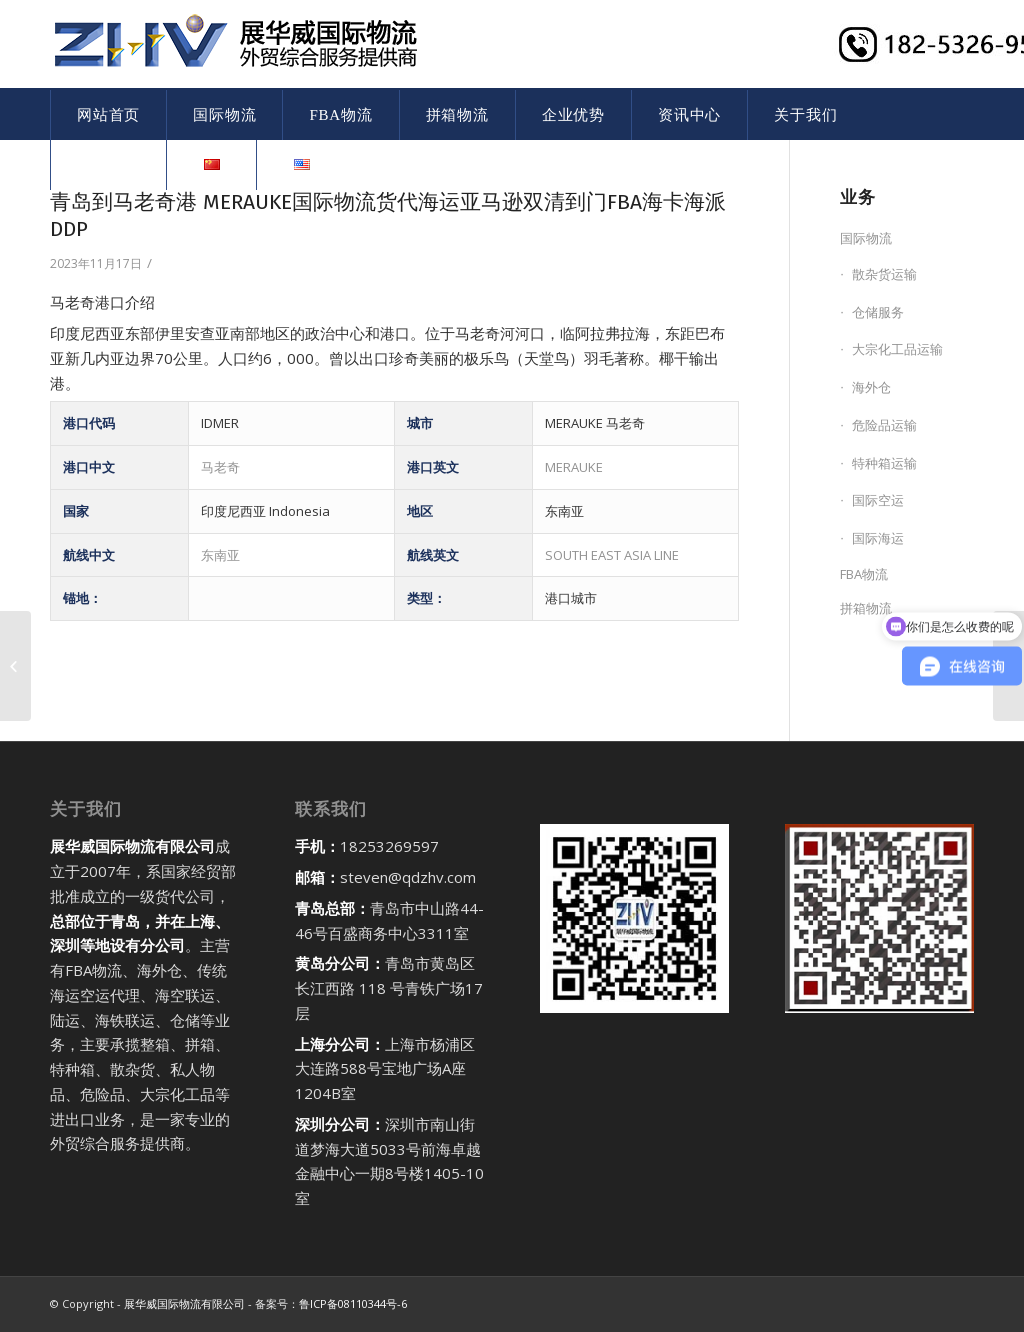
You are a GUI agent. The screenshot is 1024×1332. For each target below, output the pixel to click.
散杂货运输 (884, 274)
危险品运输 (884, 425)
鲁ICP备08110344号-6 (353, 1303)
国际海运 (878, 538)
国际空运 (878, 500)
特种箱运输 (884, 463)
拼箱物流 (866, 608)
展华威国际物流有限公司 (184, 1303)
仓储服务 (878, 312)
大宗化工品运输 (897, 349)
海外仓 (871, 387)
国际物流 (866, 238)
